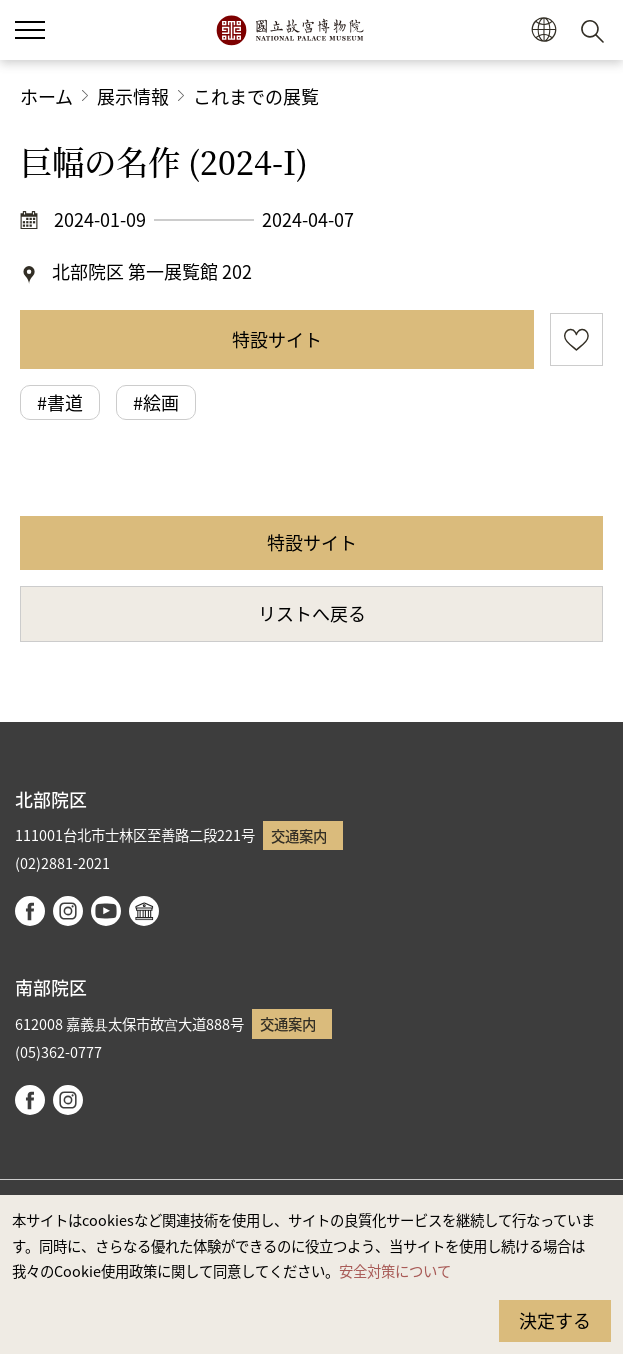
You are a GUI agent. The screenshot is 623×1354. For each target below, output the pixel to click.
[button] (543, 30)
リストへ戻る (312, 613)
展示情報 (133, 96)
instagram (68, 911)
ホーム (46, 96)
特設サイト (277, 339)
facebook (30, 911)
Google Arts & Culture (144, 911)
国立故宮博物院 (289, 30)
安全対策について (395, 1270)
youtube (106, 911)
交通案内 (299, 835)
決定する (555, 1320)
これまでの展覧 (256, 96)
